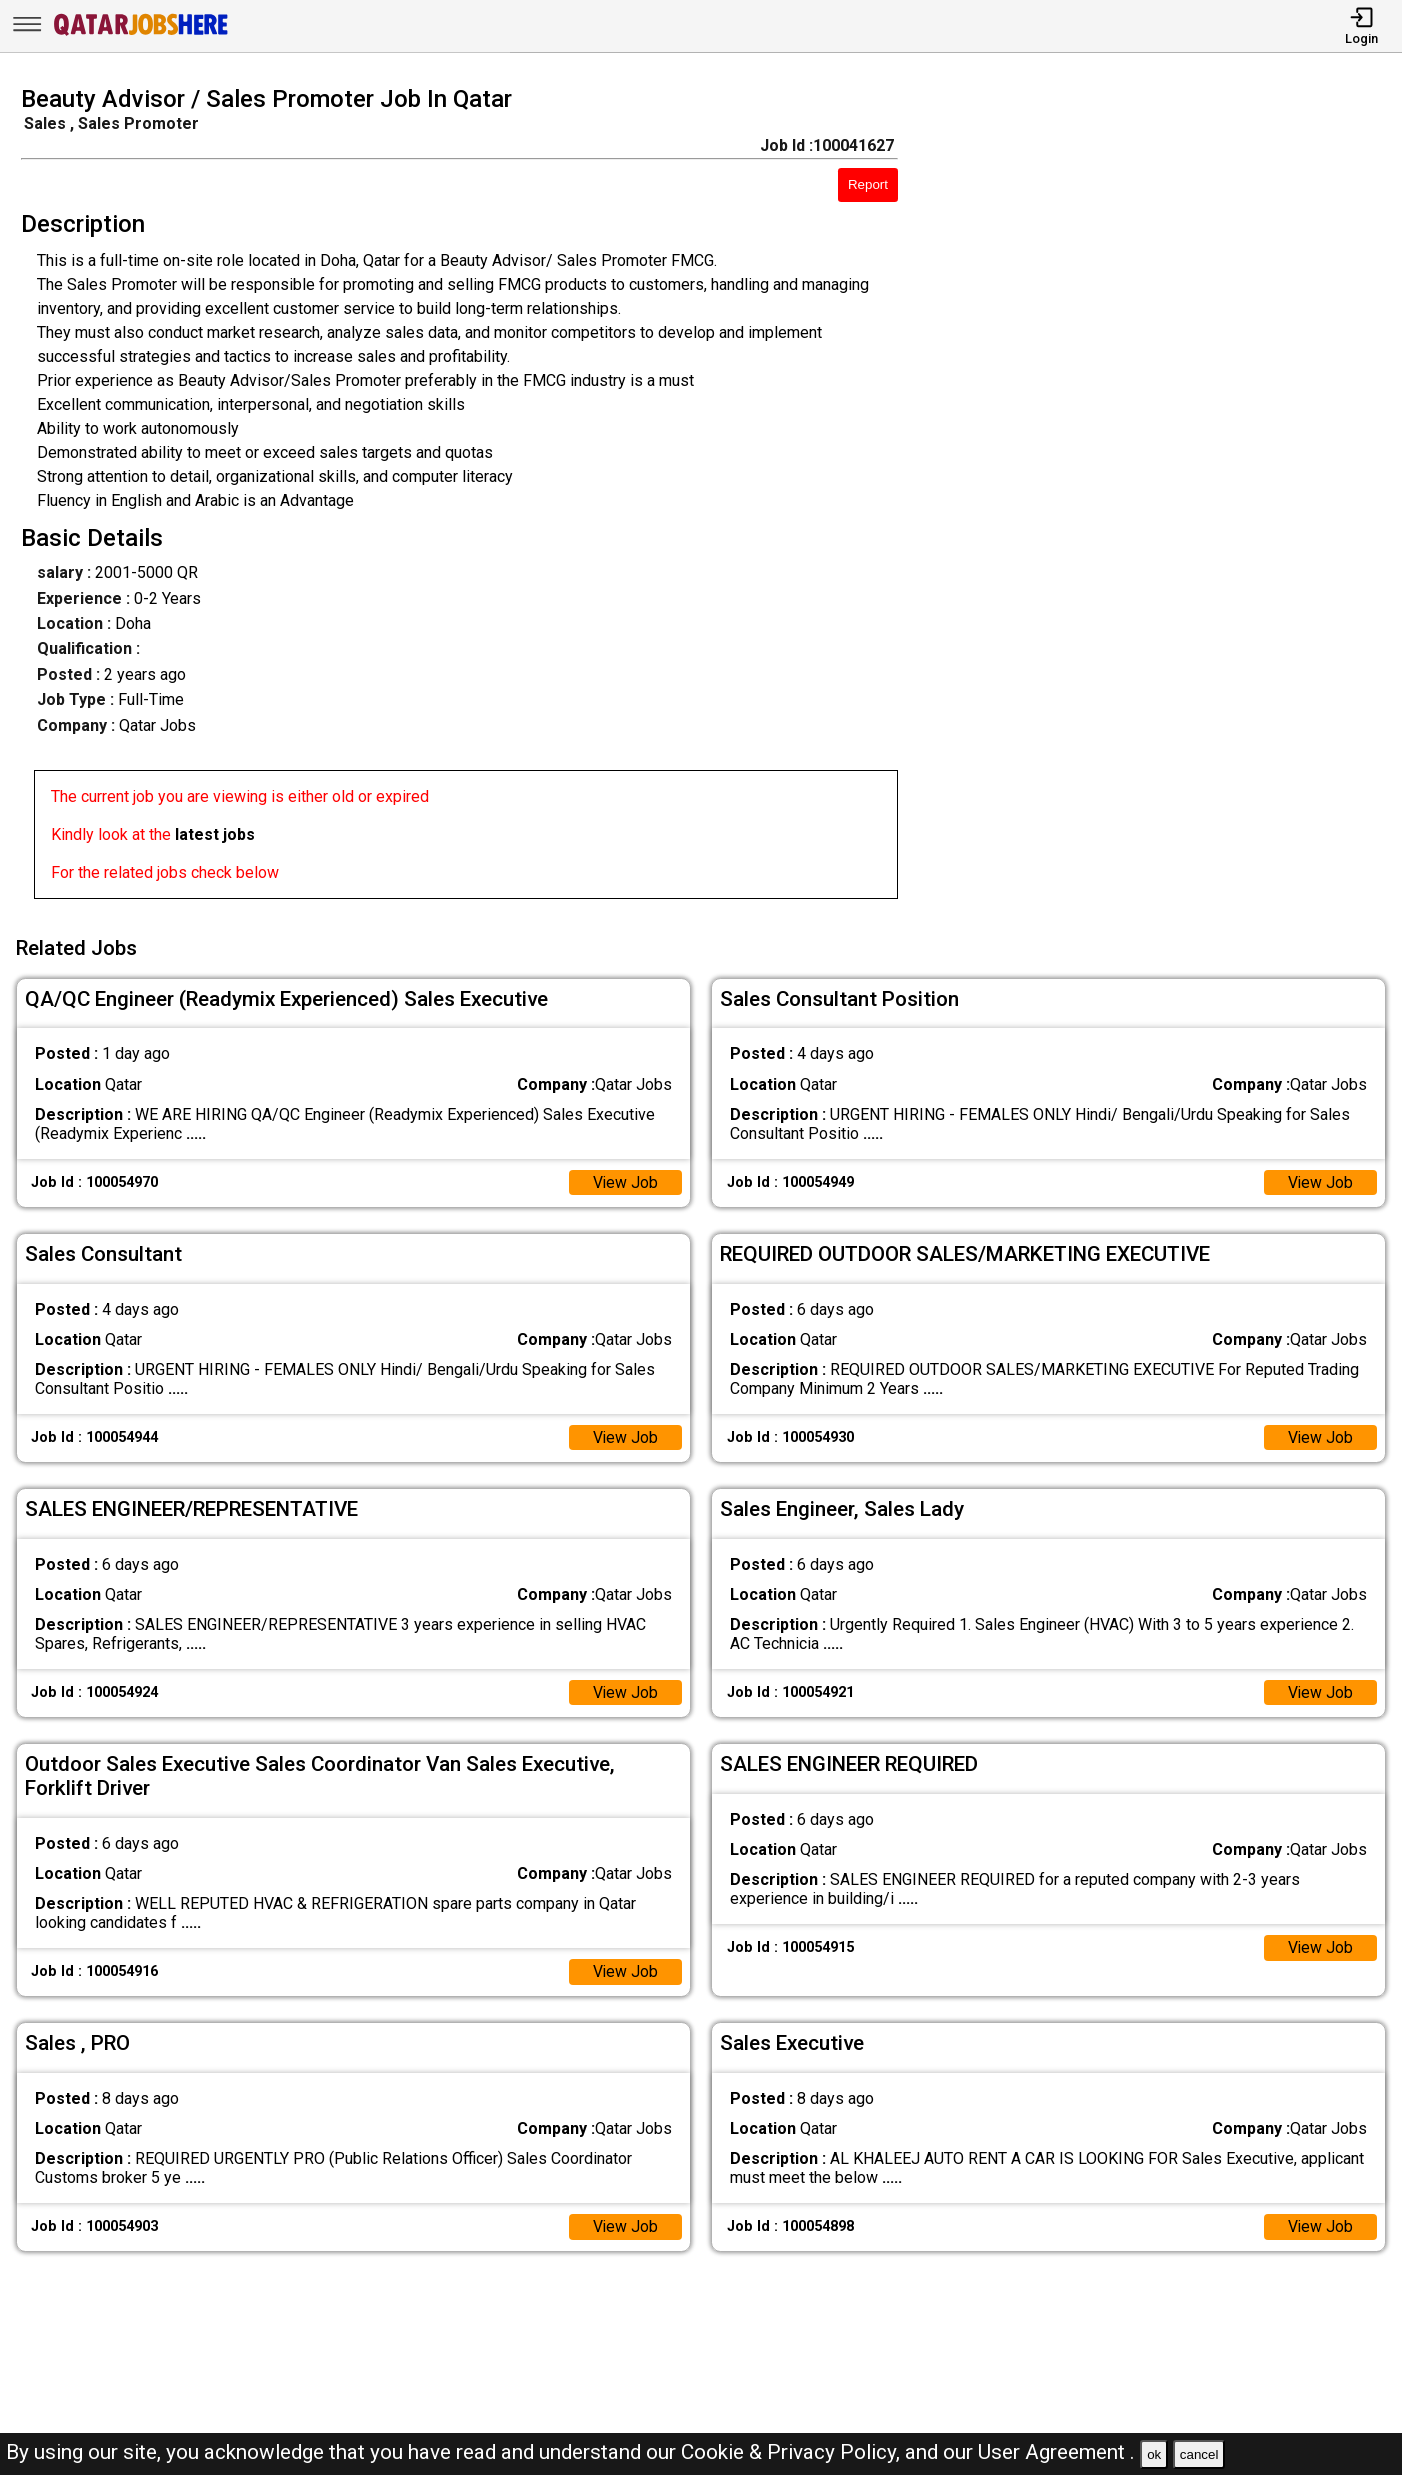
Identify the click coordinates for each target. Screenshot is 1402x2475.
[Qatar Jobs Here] (141, 33)
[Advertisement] (1167, 498)
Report (868, 184)
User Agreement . (1056, 2452)
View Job (625, 1180)
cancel (1199, 2454)
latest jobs (215, 834)
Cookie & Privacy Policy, (793, 2452)
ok (1154, 2454)
